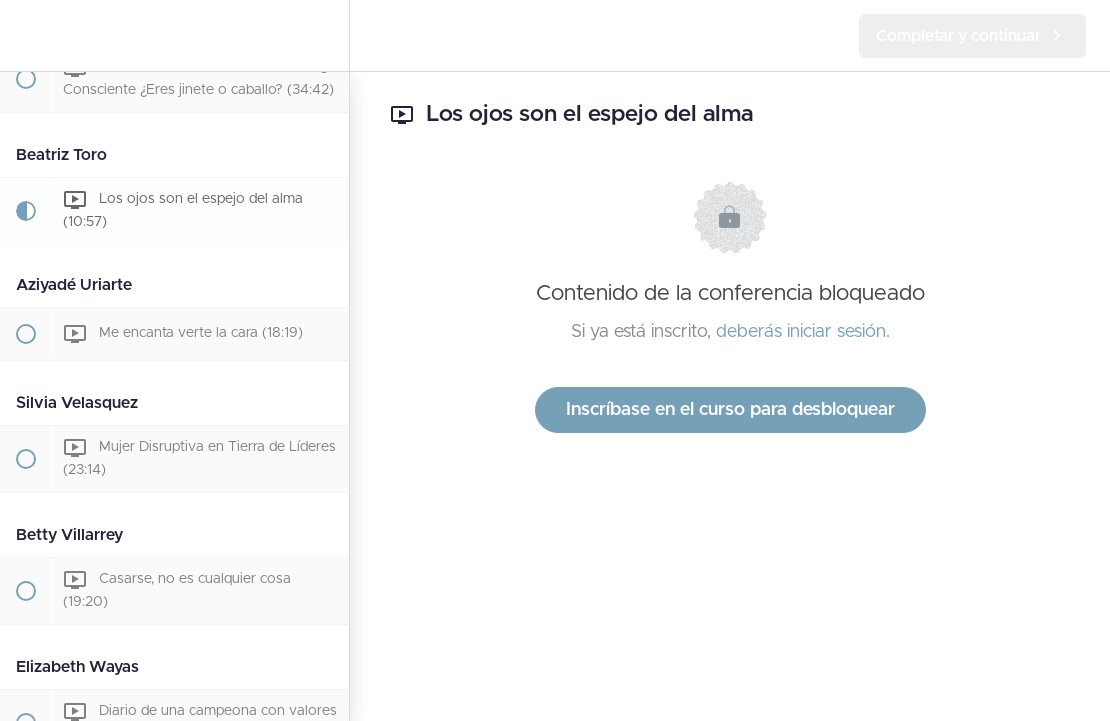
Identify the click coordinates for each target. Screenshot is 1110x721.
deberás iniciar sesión (801, 332)
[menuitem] (324, 35)
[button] (25, 35)
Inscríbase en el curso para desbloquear (730, 410)
